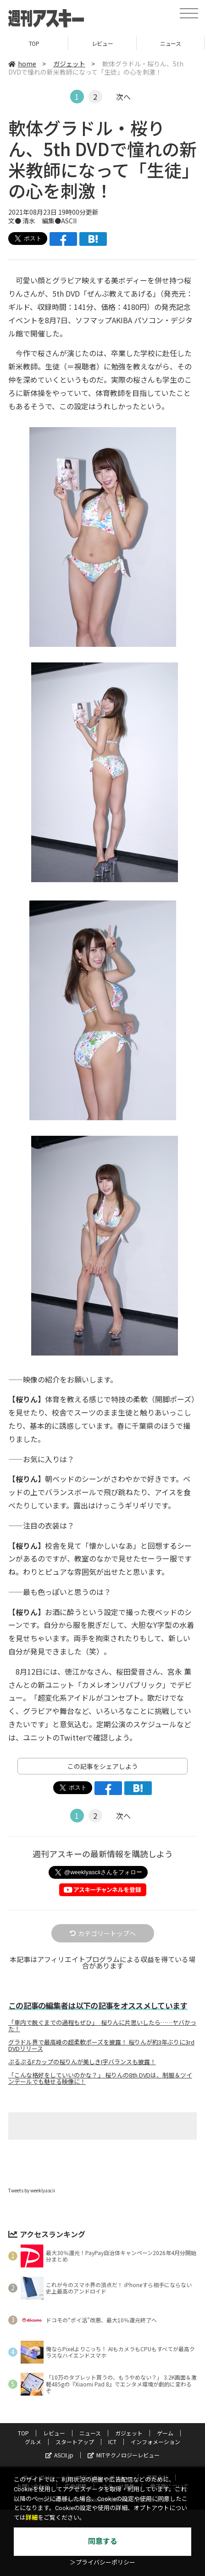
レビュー (102, 43)
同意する (102, 2541)
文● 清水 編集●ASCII (42, 220)
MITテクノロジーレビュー (124, 2455)
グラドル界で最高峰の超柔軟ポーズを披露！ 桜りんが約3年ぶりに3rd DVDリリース (101, 2045)
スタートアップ (74, 2442)
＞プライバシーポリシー (102, 2562)
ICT (112, 2442)
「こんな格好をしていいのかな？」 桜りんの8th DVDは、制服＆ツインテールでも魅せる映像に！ (100, 2078)
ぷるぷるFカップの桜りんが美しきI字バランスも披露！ (82, 2062)
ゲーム (165, 2433)
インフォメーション (155, 2442)
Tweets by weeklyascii (31, 2190)
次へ (123, 96)
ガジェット (69, 63)
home (22, 63)
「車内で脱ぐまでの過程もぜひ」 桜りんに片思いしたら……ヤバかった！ (102, 2025)
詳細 (32, 2517)
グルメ (33, 2442)
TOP (34, 43)
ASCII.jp (59, 2455)
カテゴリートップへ (103, 1933)
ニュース (170, 43)
